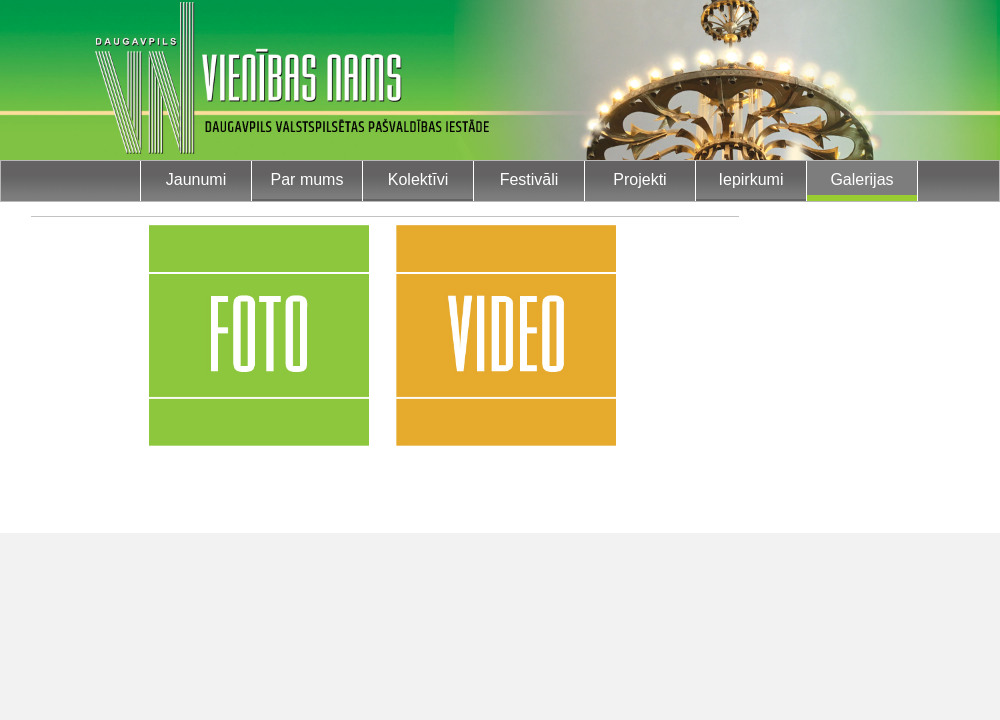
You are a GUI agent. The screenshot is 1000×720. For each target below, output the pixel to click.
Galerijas (861, 179)
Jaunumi (196, 179)
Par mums (307, 179)
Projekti (639, 179)
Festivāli (529, 179)
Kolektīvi (418, 179)
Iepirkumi (751, 179)
